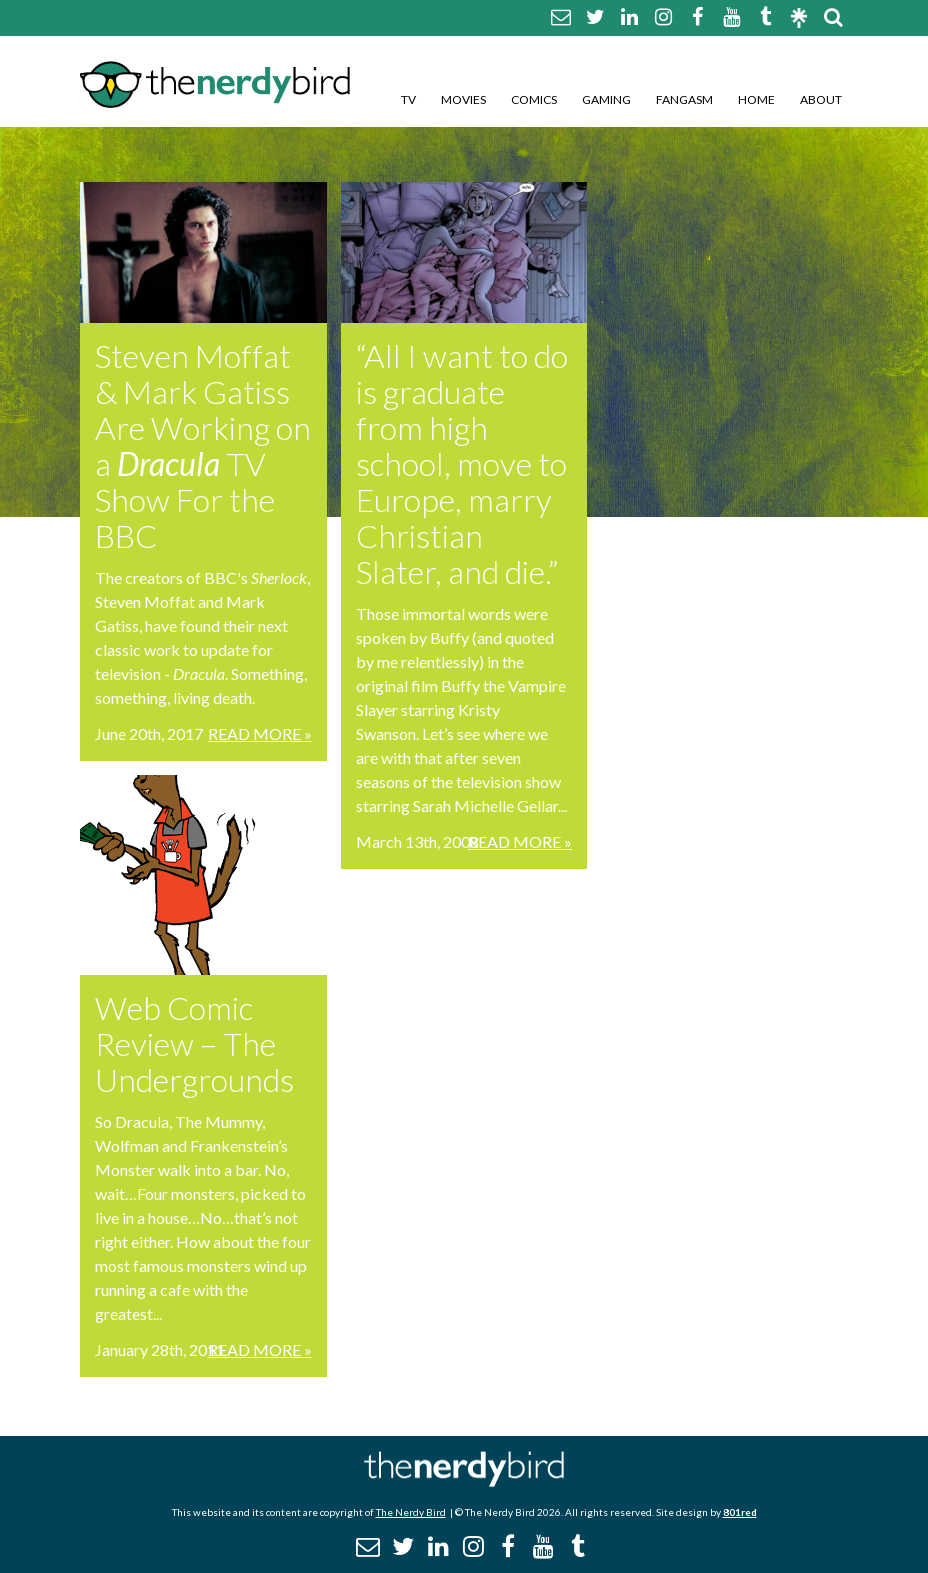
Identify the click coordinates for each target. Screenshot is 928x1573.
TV (408, 99)
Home (756, 99)
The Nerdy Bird (411, 1512)
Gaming (606, 99)
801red (740, 1512)
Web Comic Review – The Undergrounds (194, 1043)
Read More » (260, 733)
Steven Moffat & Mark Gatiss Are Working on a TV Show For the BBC (203, 445)
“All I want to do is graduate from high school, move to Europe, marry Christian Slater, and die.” (462, 463)
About (821, 99)
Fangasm (684, 99)
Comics (534, 99)
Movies (463, 99)
